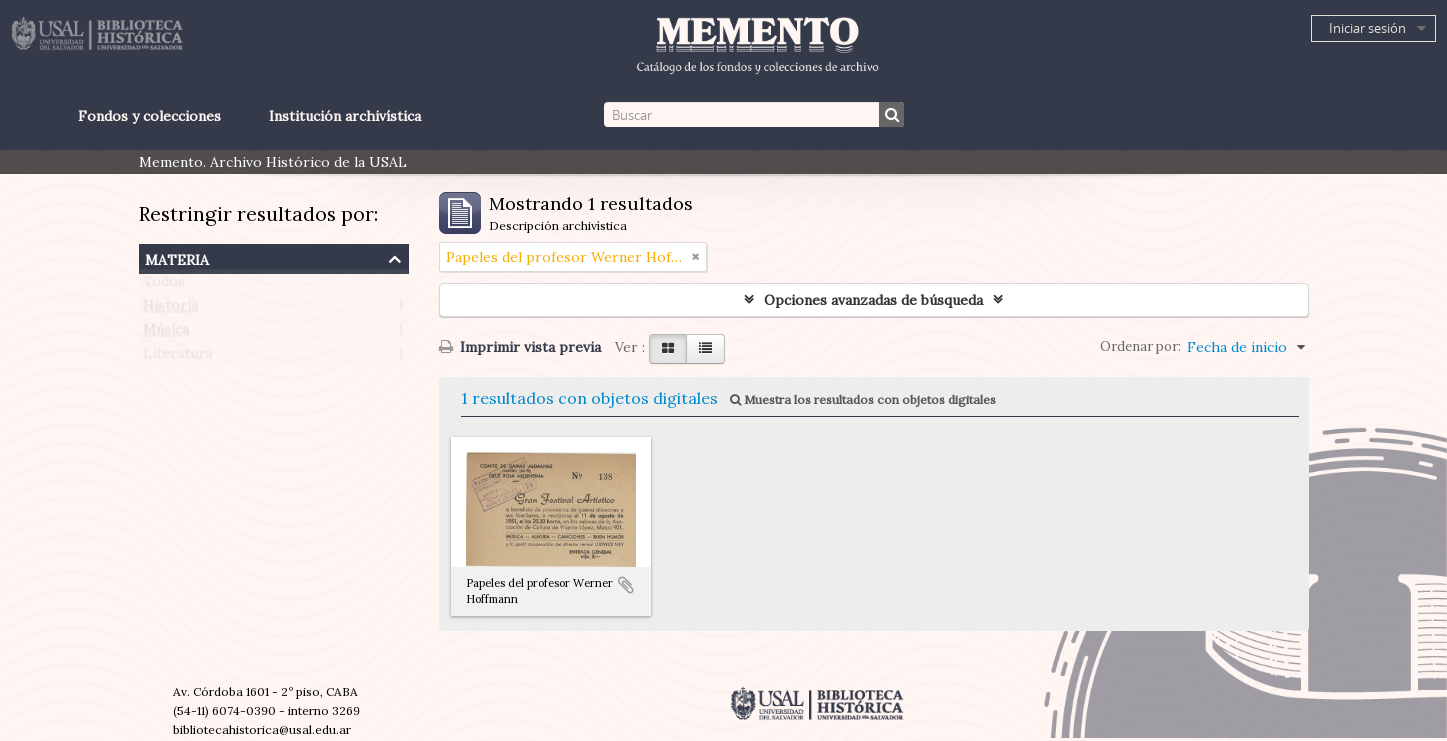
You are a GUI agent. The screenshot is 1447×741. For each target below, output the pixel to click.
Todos (164, 286)
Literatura (177, 358)
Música (166, 334)
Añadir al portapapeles (626, 585)
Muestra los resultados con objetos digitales (863, 399)
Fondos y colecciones (149, 116)
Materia (177, 257)
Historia (170, 310)
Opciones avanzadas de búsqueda (873, 300)
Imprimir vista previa (520, 347)
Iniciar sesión (1367, 28)
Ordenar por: (1140, 346)
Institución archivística (345, 116)
